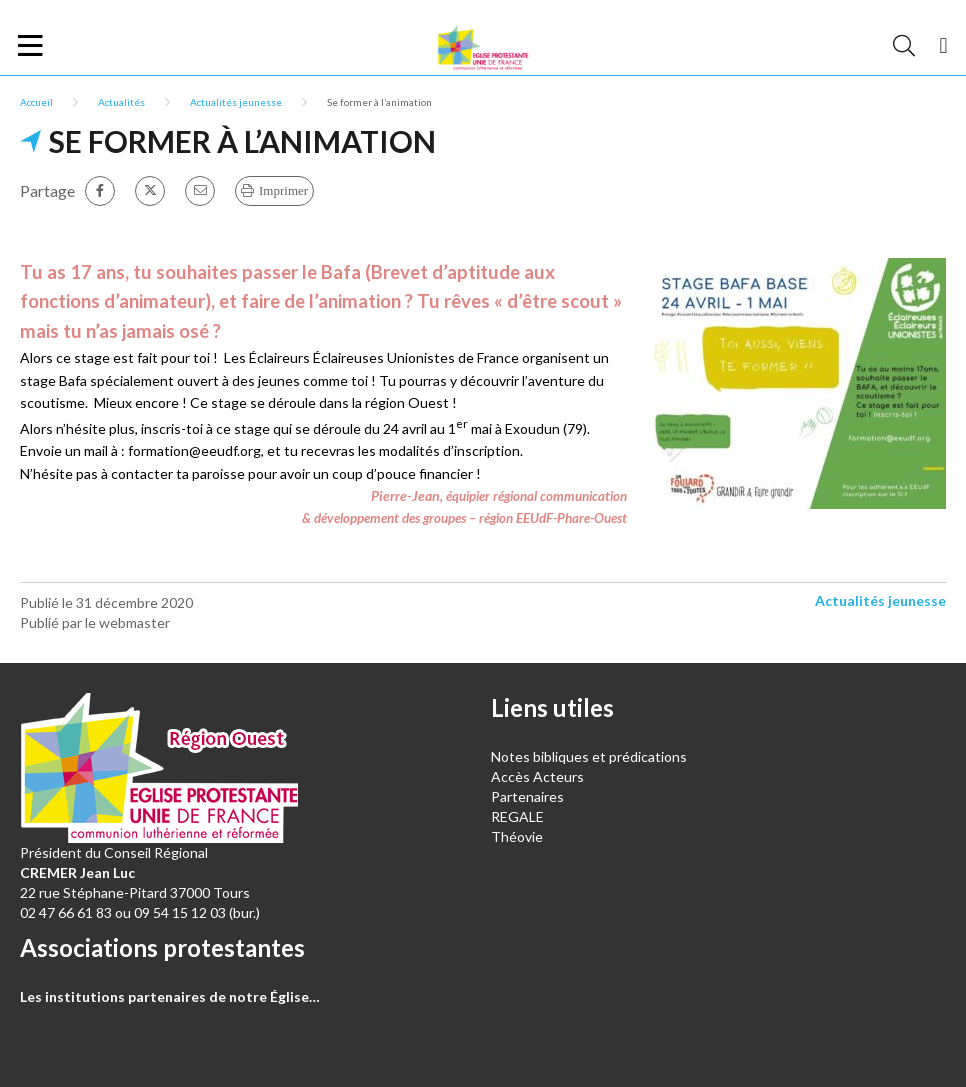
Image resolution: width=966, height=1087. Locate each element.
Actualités (121, 102)
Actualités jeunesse (236, 102)
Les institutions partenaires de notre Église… (170, 996)
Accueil (36, 102)
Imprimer (283, 190)
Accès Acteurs (537, 776)
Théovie (517, 836)
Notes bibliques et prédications (589, 756)
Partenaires (527, 796)
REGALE (517, 816)
